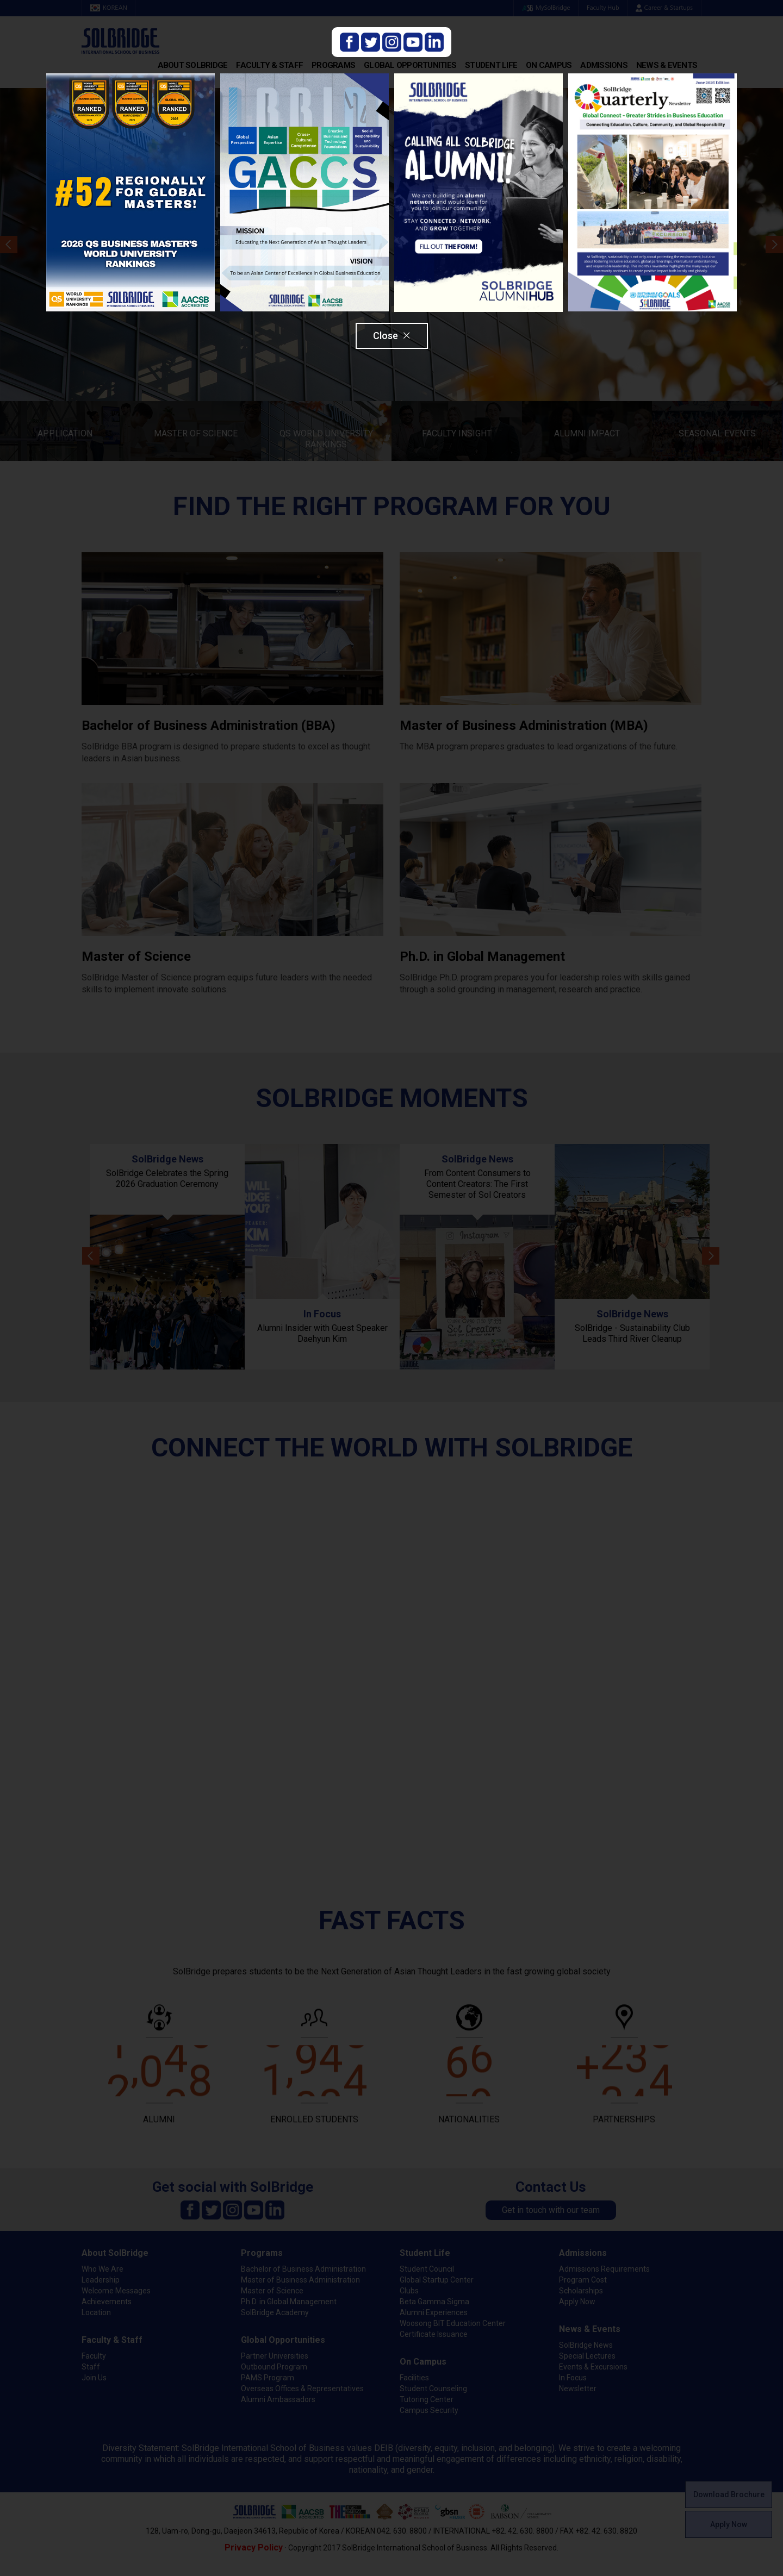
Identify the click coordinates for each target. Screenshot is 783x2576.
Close (392, 335)
